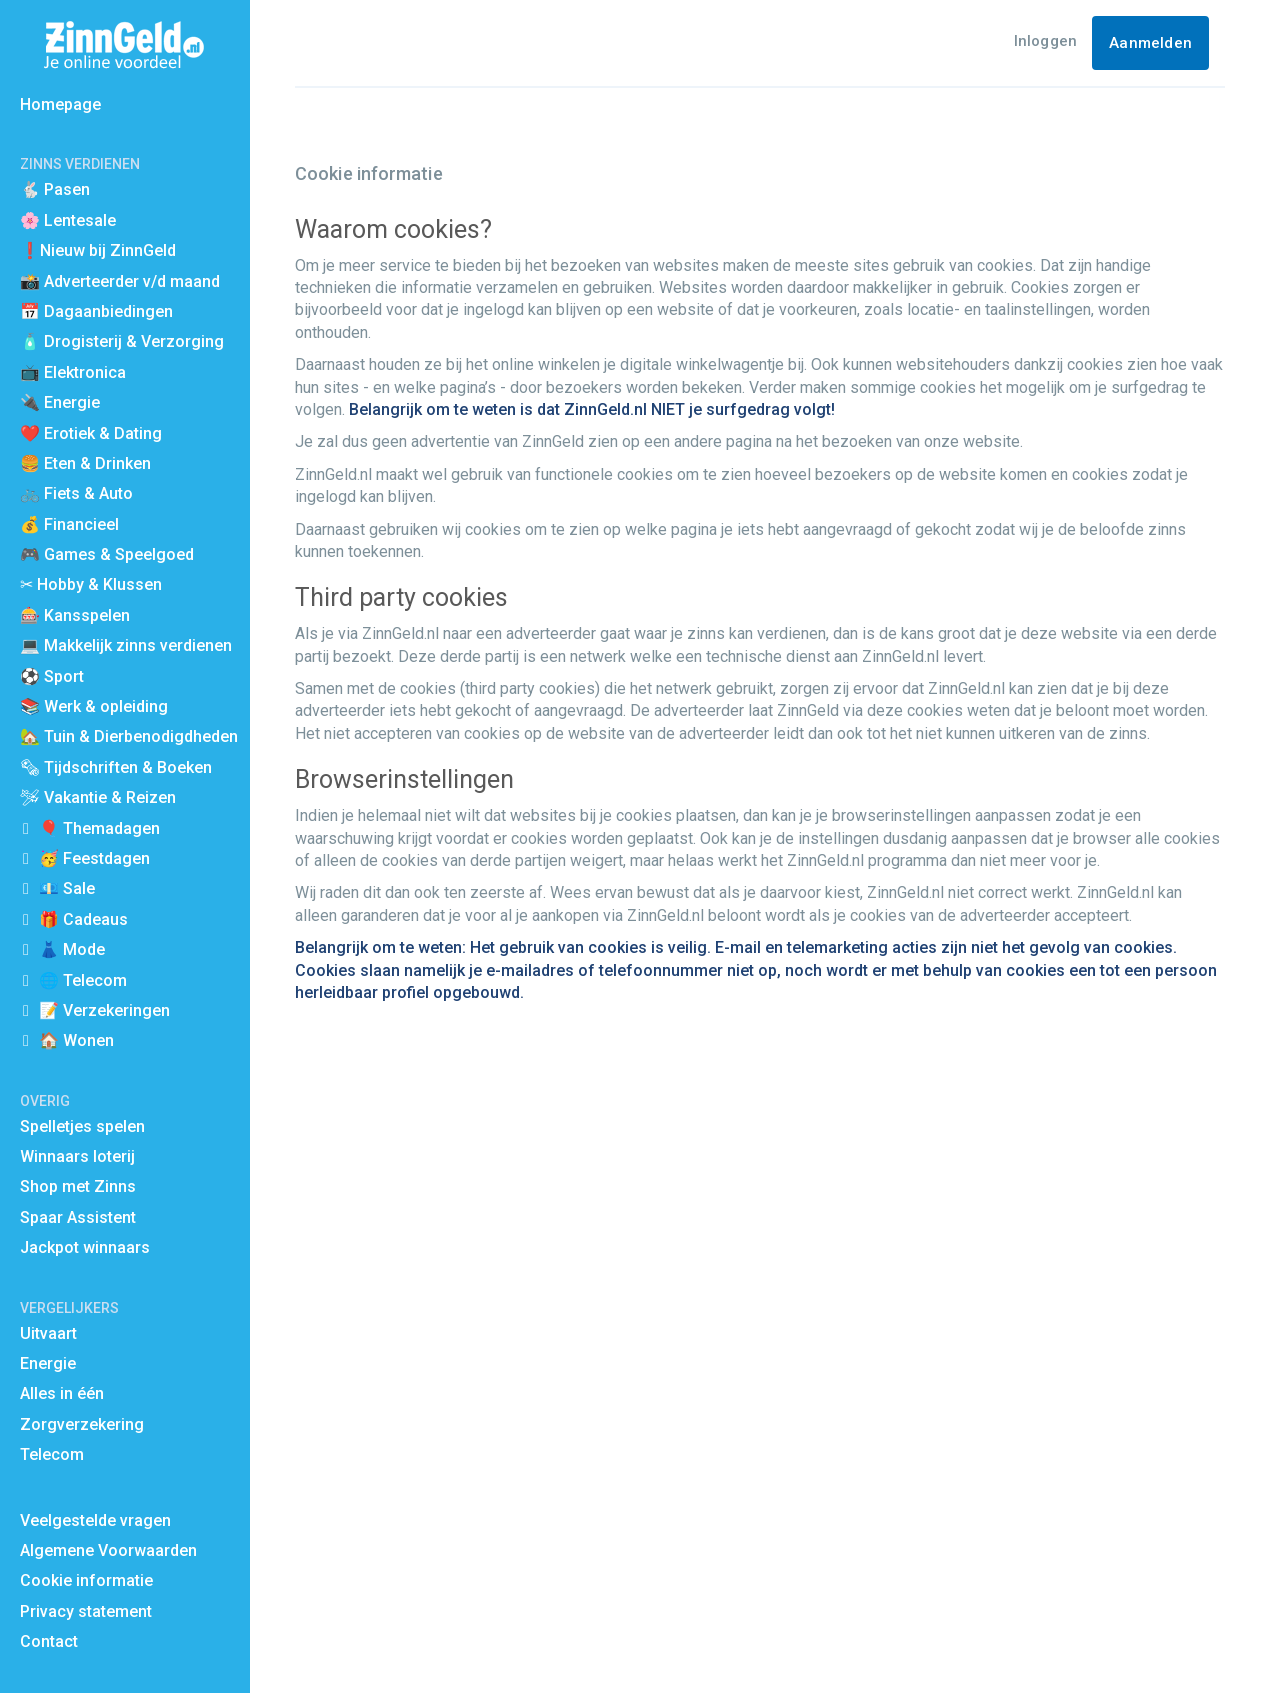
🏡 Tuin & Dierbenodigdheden (129, 736)
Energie (48, 1363)
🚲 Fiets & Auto (76, 493)
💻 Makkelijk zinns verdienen (126, 645)
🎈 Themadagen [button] (99, 828)
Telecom (52, 1454)
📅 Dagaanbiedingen (96, 311)
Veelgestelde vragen (95, 1520)
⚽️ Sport (52, 676)
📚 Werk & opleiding (94, 706)
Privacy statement (86, 1611)
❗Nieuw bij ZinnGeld (98, 250)
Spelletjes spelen (82, 1126)
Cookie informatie (86, 1580)
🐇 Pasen (55, 189)
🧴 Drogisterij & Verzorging (122, 341)
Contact (49, 1641)
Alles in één (62, 1393)
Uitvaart (48, 1333)
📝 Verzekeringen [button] (104, 1010)
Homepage (60, 104)
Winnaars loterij (77, 1156)
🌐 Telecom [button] (83, 980)
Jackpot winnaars (85, 1247)
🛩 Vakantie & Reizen (98, 797)
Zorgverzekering (82, 1424)
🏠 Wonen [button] (76, 1040)
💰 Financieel (69, 524)
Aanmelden (1150, 43)
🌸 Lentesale (68, 220)
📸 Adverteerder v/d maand (120, 281)
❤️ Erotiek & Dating (91, 433)
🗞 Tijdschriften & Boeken (116, 767)
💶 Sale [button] (67, 888)
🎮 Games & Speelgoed (107, 554)
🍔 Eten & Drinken (85, 463)
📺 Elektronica (73, 372)
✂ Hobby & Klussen (91, 584)
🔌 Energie (60, 402)
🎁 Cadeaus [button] (83, 919)
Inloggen (1046, 41)
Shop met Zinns (78, 1186)
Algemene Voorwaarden (108, 1550)
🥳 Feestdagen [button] (94, 858)
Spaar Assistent (78, 1217)
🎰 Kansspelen (75, 615)
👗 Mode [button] (72, 949)
